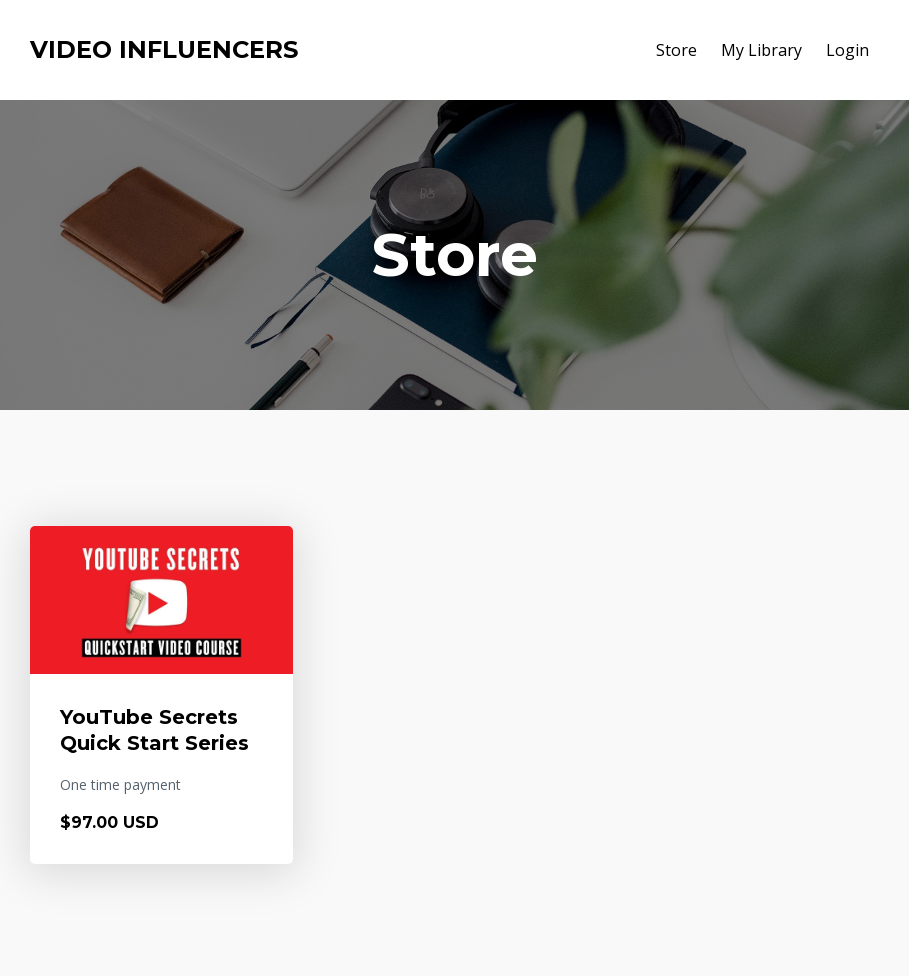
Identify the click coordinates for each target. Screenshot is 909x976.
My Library (761, 50)
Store (676, 50)
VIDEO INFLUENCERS (164, 49)
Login (847, 50)
